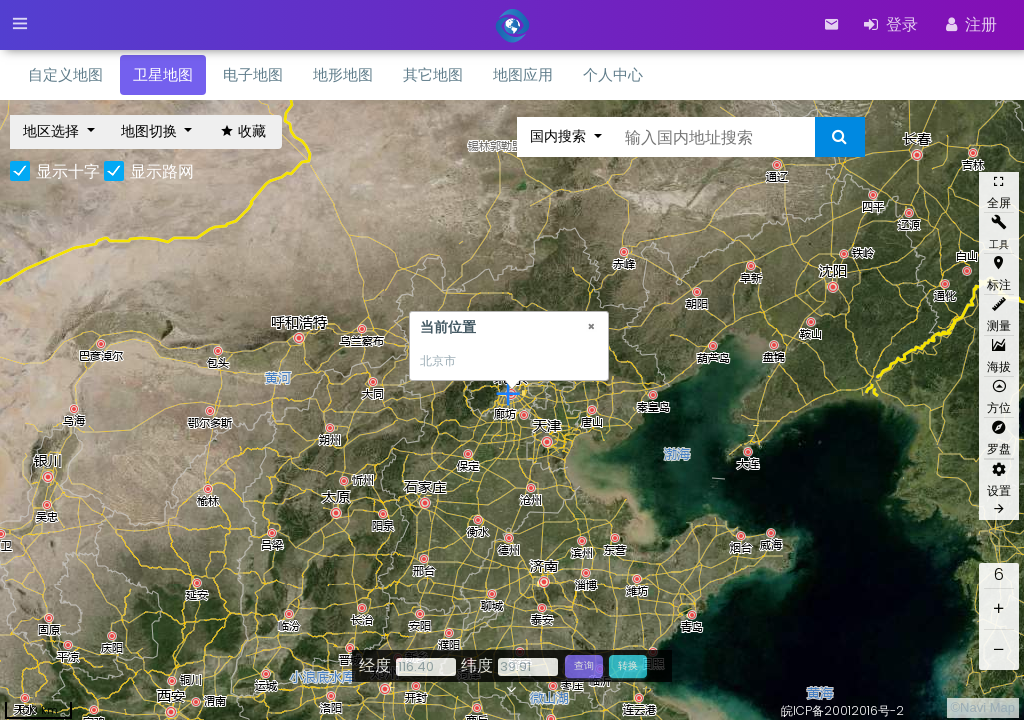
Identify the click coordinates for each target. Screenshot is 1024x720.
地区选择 (53, 131)
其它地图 (433, 74)
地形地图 (343, 74)
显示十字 (68, 172)
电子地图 (253, 74)
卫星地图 (163, 74)
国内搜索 (560, 136)
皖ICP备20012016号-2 (842, 710)
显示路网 (162, 172)
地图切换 (151, 131)
